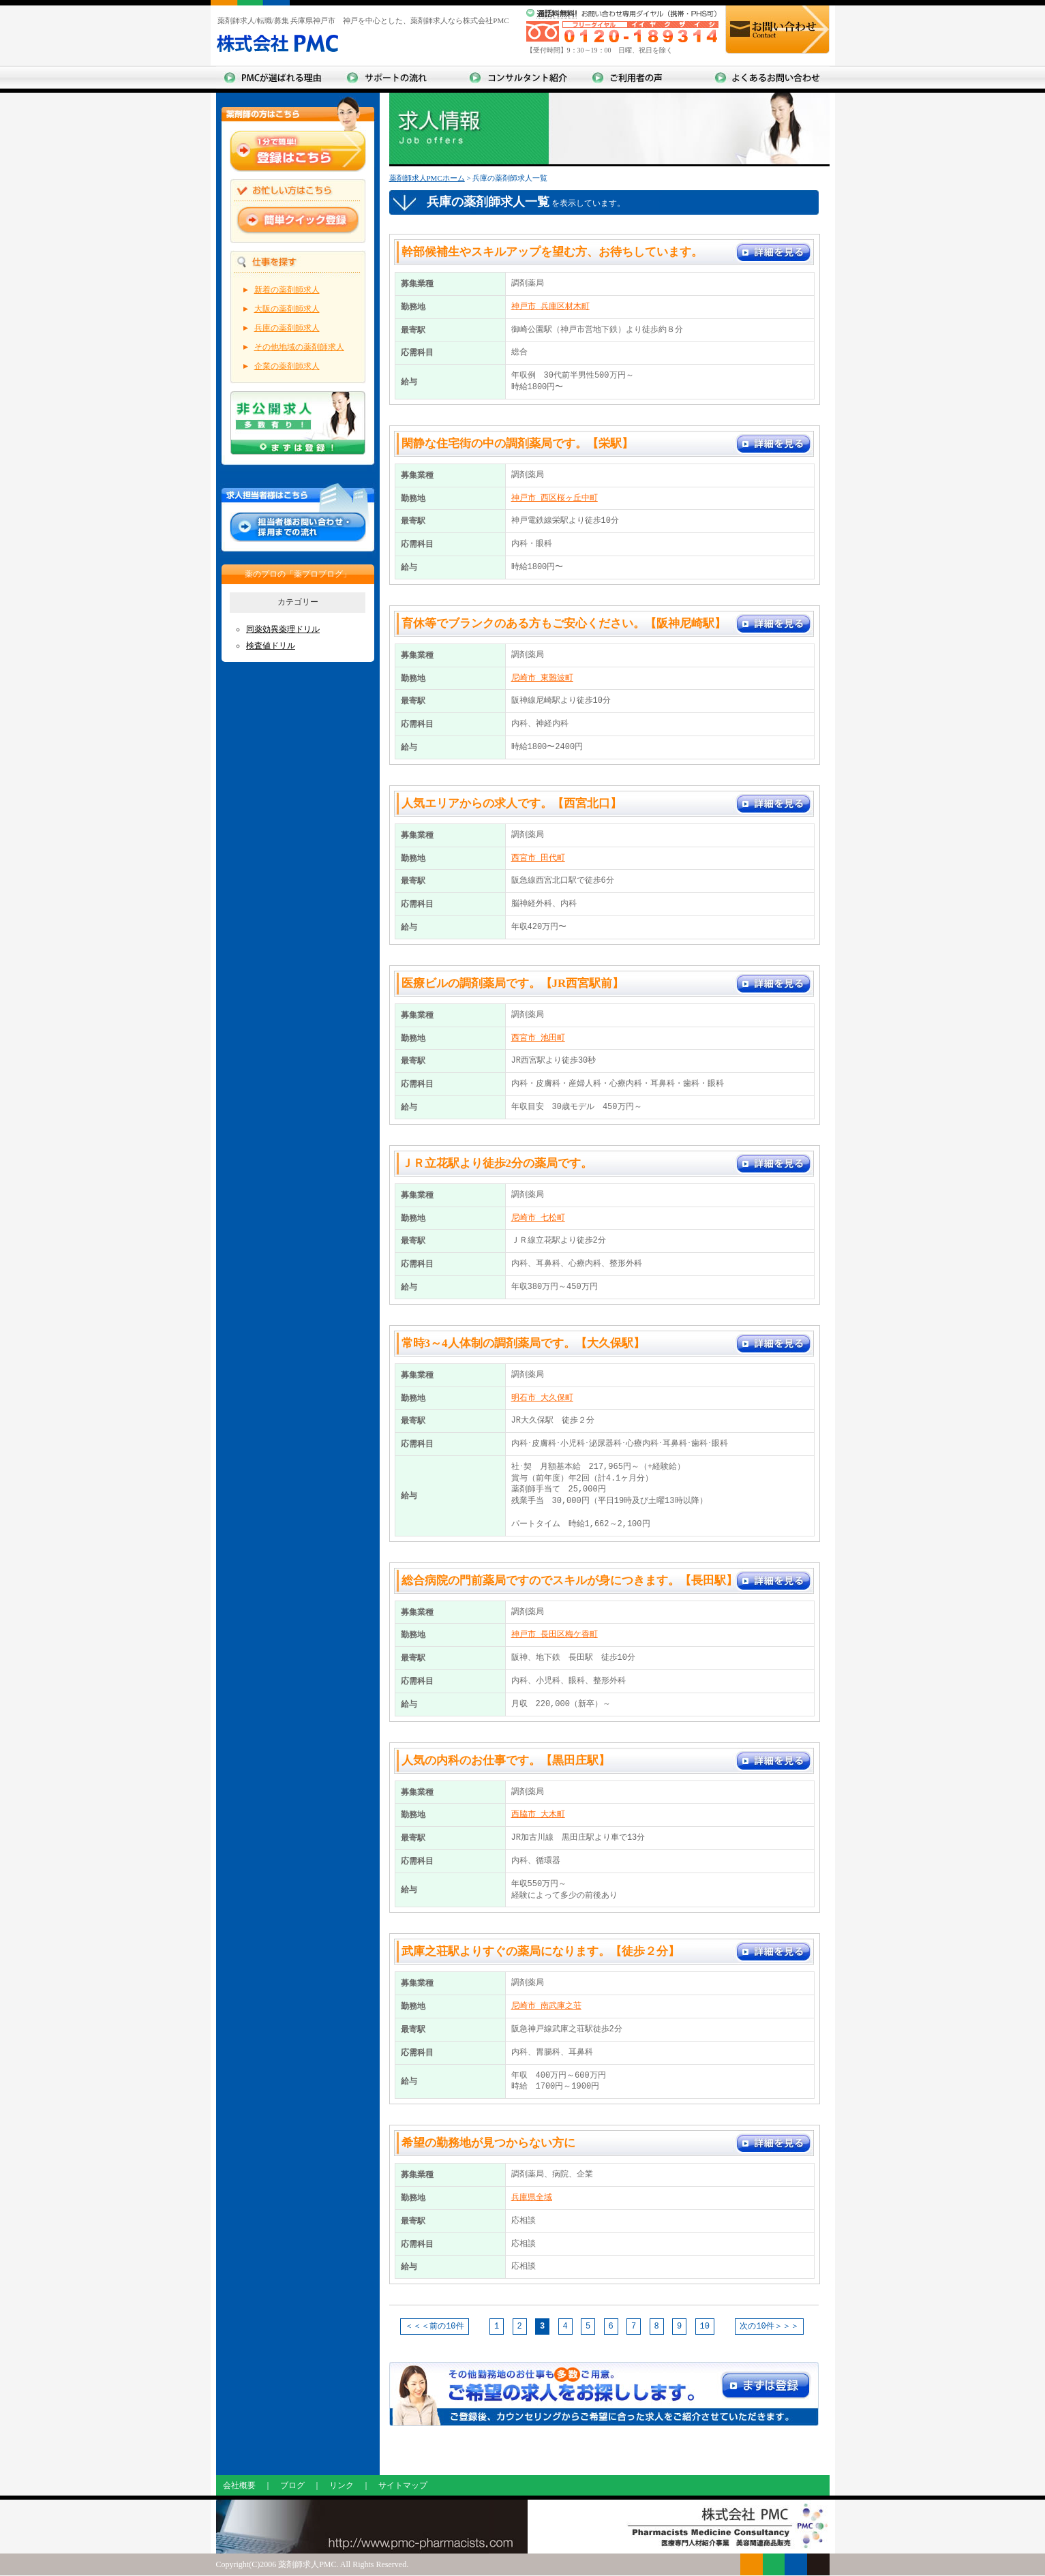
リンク (341, 2486)
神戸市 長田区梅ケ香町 (554, 1634)
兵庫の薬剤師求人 (287, 328)
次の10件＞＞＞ (769, 2326)
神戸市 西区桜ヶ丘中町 (554, 498)
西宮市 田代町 (538, 858)
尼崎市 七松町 (538, 1218)
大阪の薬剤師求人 (287, 309)
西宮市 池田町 (538, 1038)
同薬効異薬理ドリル (283, 629)
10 (705, 2327)
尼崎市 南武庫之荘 (546, 2006)
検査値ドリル (270, 645)
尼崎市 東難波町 (542, 678)
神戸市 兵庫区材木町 (550, 306)
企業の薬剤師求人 (287, 366)
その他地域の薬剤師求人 (299, 347)
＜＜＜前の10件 (434, 2326)
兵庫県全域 (531, 2197)
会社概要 (239, 2486)
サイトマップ (402, 2486)
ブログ (292, 2486)
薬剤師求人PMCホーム (427, 178)
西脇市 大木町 (538, 1814)
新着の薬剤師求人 (287, 289)
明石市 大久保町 (542, 1398)
